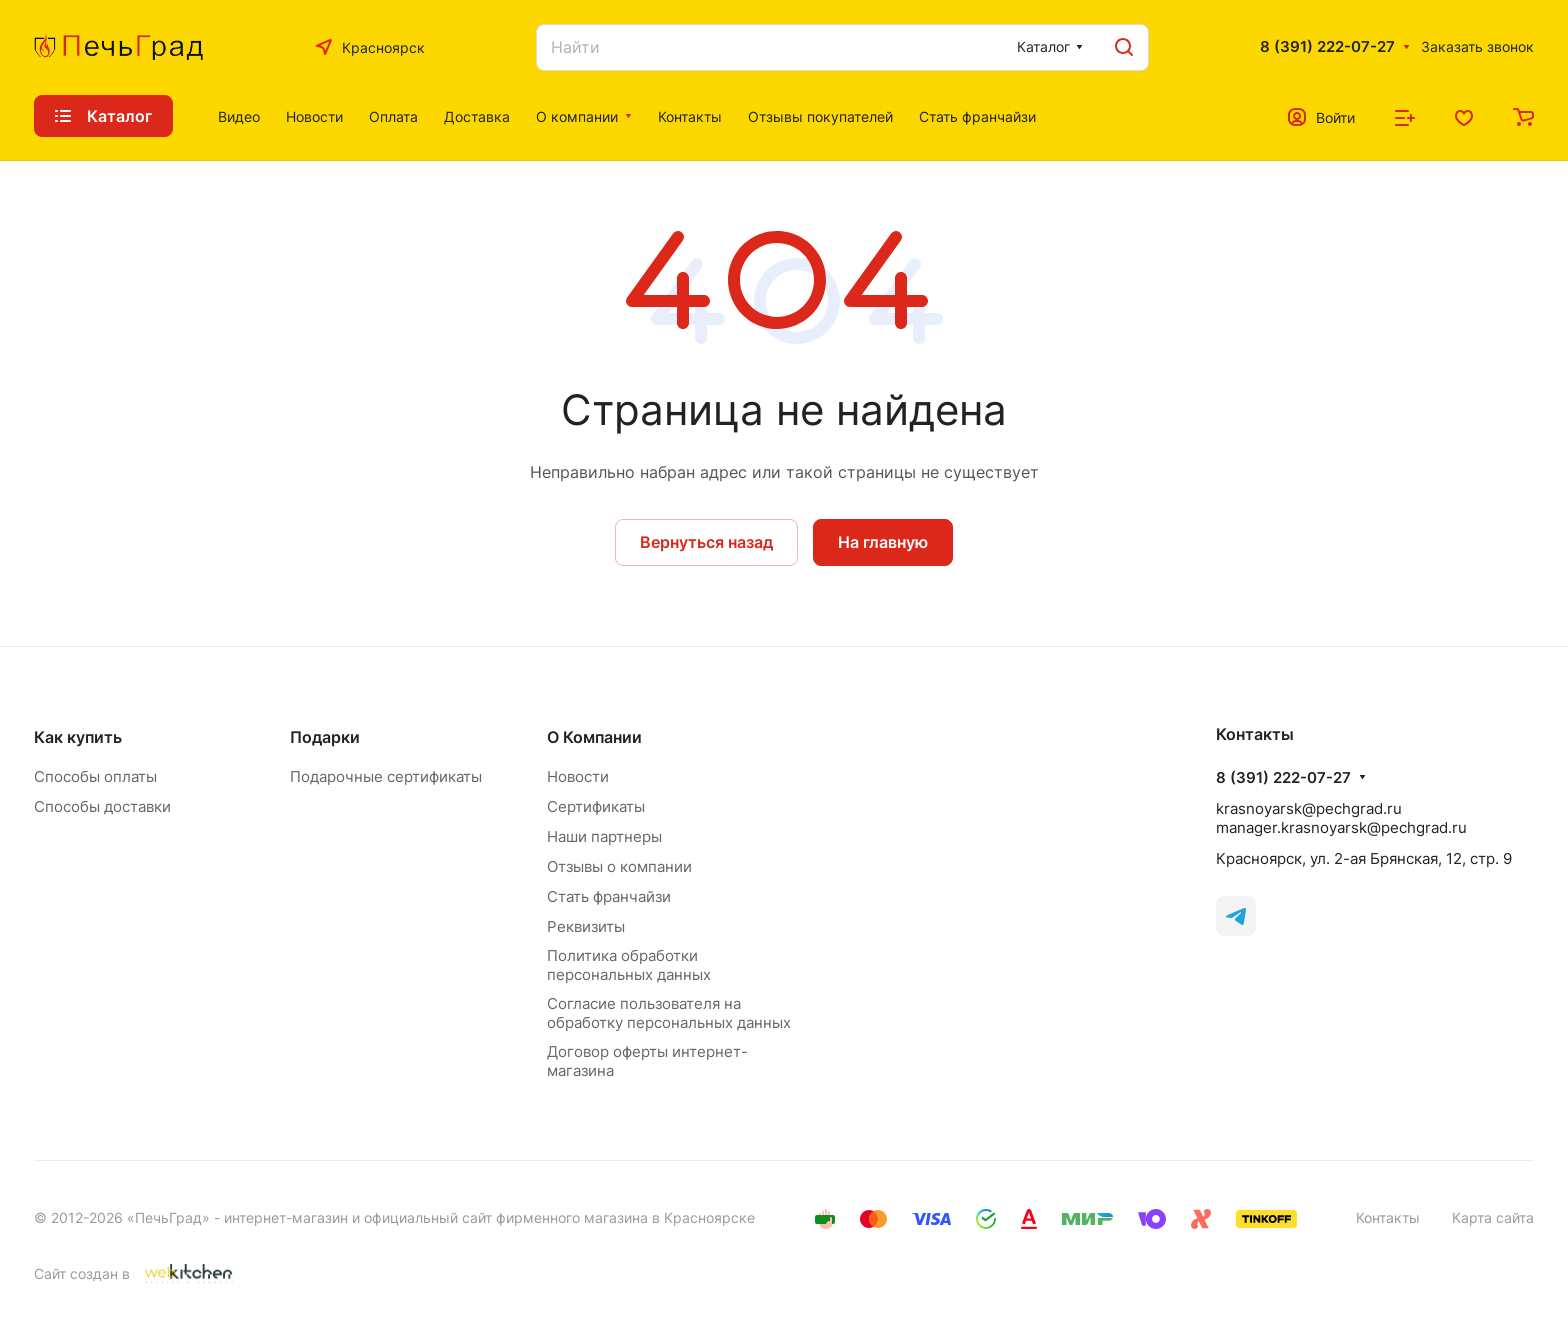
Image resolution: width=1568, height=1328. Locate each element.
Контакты (1388, 1217)
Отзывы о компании (619, 866)
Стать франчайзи (609, 896)
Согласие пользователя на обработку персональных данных (669, 1013)
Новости (578, 776)
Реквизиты (586, 926)
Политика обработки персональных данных (629, 965)
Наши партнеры (604, 836)
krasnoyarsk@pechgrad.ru (1309, 808)
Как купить (78, 737)
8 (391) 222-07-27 (1327, 47)
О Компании (594, 737)
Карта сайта (1493, 1217)
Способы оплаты (95, 776)
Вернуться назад (706, 542)
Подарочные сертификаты (386, 776)
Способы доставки (102, 806)
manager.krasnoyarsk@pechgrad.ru (1341, 827)
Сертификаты (596, 806)
